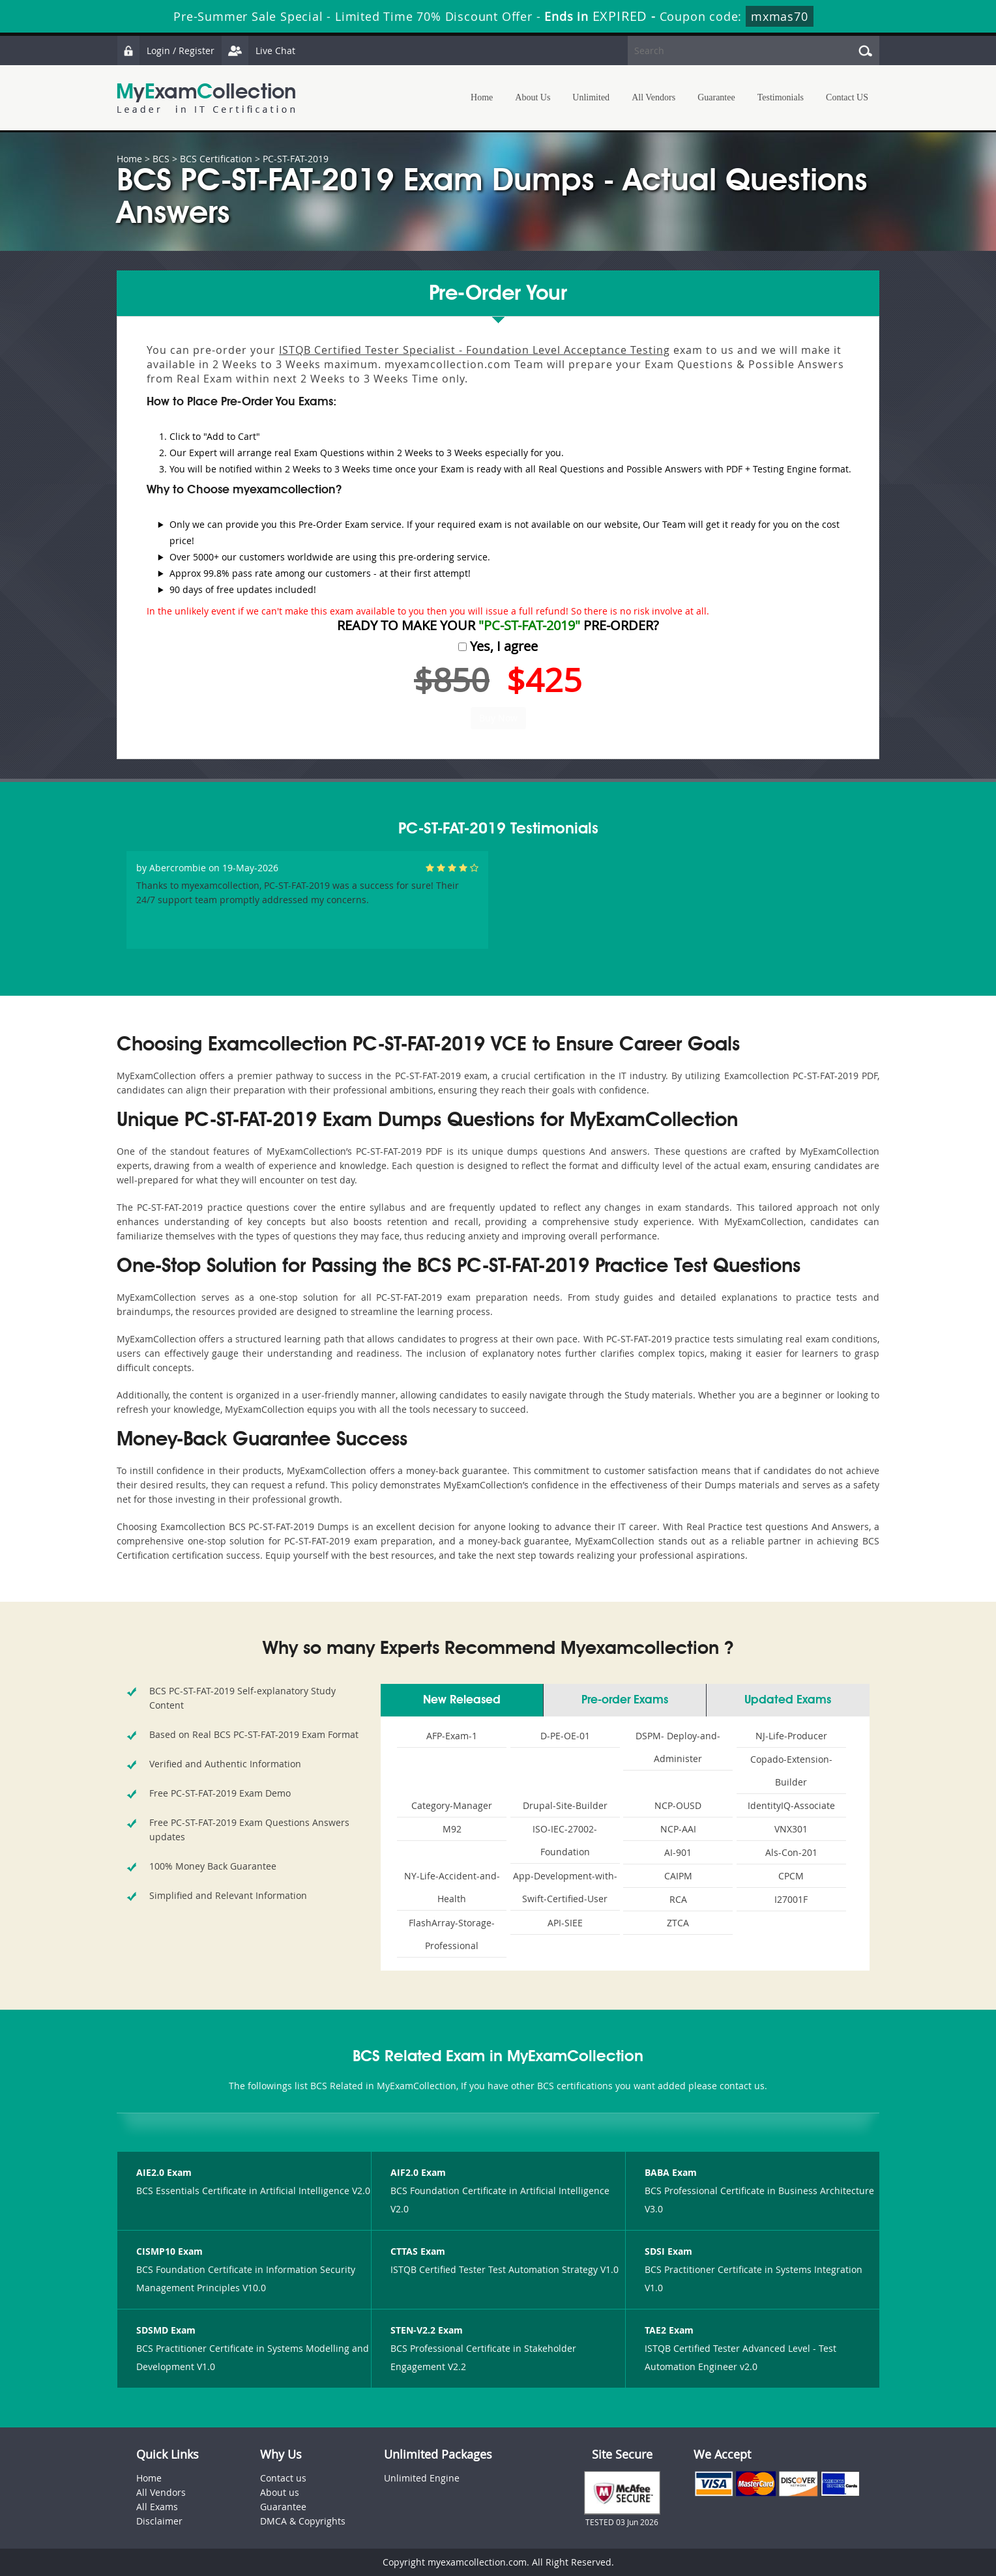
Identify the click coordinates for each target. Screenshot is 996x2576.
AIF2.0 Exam (418, 2172)
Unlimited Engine (422, 2478)
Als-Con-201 (791, 1852)
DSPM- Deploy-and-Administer (678, 1747)
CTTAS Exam (417, 2251)
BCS (161, 158)
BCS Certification (216, 158)
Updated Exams (787, 1700)
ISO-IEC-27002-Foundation (565, 1840)
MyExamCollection (206, 98)
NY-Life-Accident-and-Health (452, 1887)
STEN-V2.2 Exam (426, 2330)
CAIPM (678, 1876)
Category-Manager (451, 1805)
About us (279, 2492)
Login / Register (165, 50)
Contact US (847, 97)
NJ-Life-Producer (791, 1735)
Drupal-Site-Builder (565, 1805)
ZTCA (678, 1923)
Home (482, 97)
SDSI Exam (668, 2251)
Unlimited (590, 97)
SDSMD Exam (166, 2330)
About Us (532, 97)
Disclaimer (159, 2521)
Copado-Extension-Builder (791, 1770)
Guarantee (716, 97)
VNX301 (791, 1829)
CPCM (791, 1876)
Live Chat (258, 50)
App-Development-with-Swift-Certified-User (565, 1887)
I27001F (791, 1899)
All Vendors (653, 97)
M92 (452, 1829)
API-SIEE (565, 1923)
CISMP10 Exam (169, 2251)
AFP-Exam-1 (451, 1735)
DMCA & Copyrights (302, 2521)
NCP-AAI (678, 1829)
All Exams (157, 2506)
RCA (678, 1899)
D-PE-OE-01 (565, 1735)
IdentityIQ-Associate (791, 1805)
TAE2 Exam (669, 2330)
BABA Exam (671, 2172)
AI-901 (678, 1852)
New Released (462, 1700)
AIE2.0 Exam (164, 2172)
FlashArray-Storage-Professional (452, 1934)
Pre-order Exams (624, 1700)
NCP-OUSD (677, 1805)
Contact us (283, 2478)
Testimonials (780, 97)
